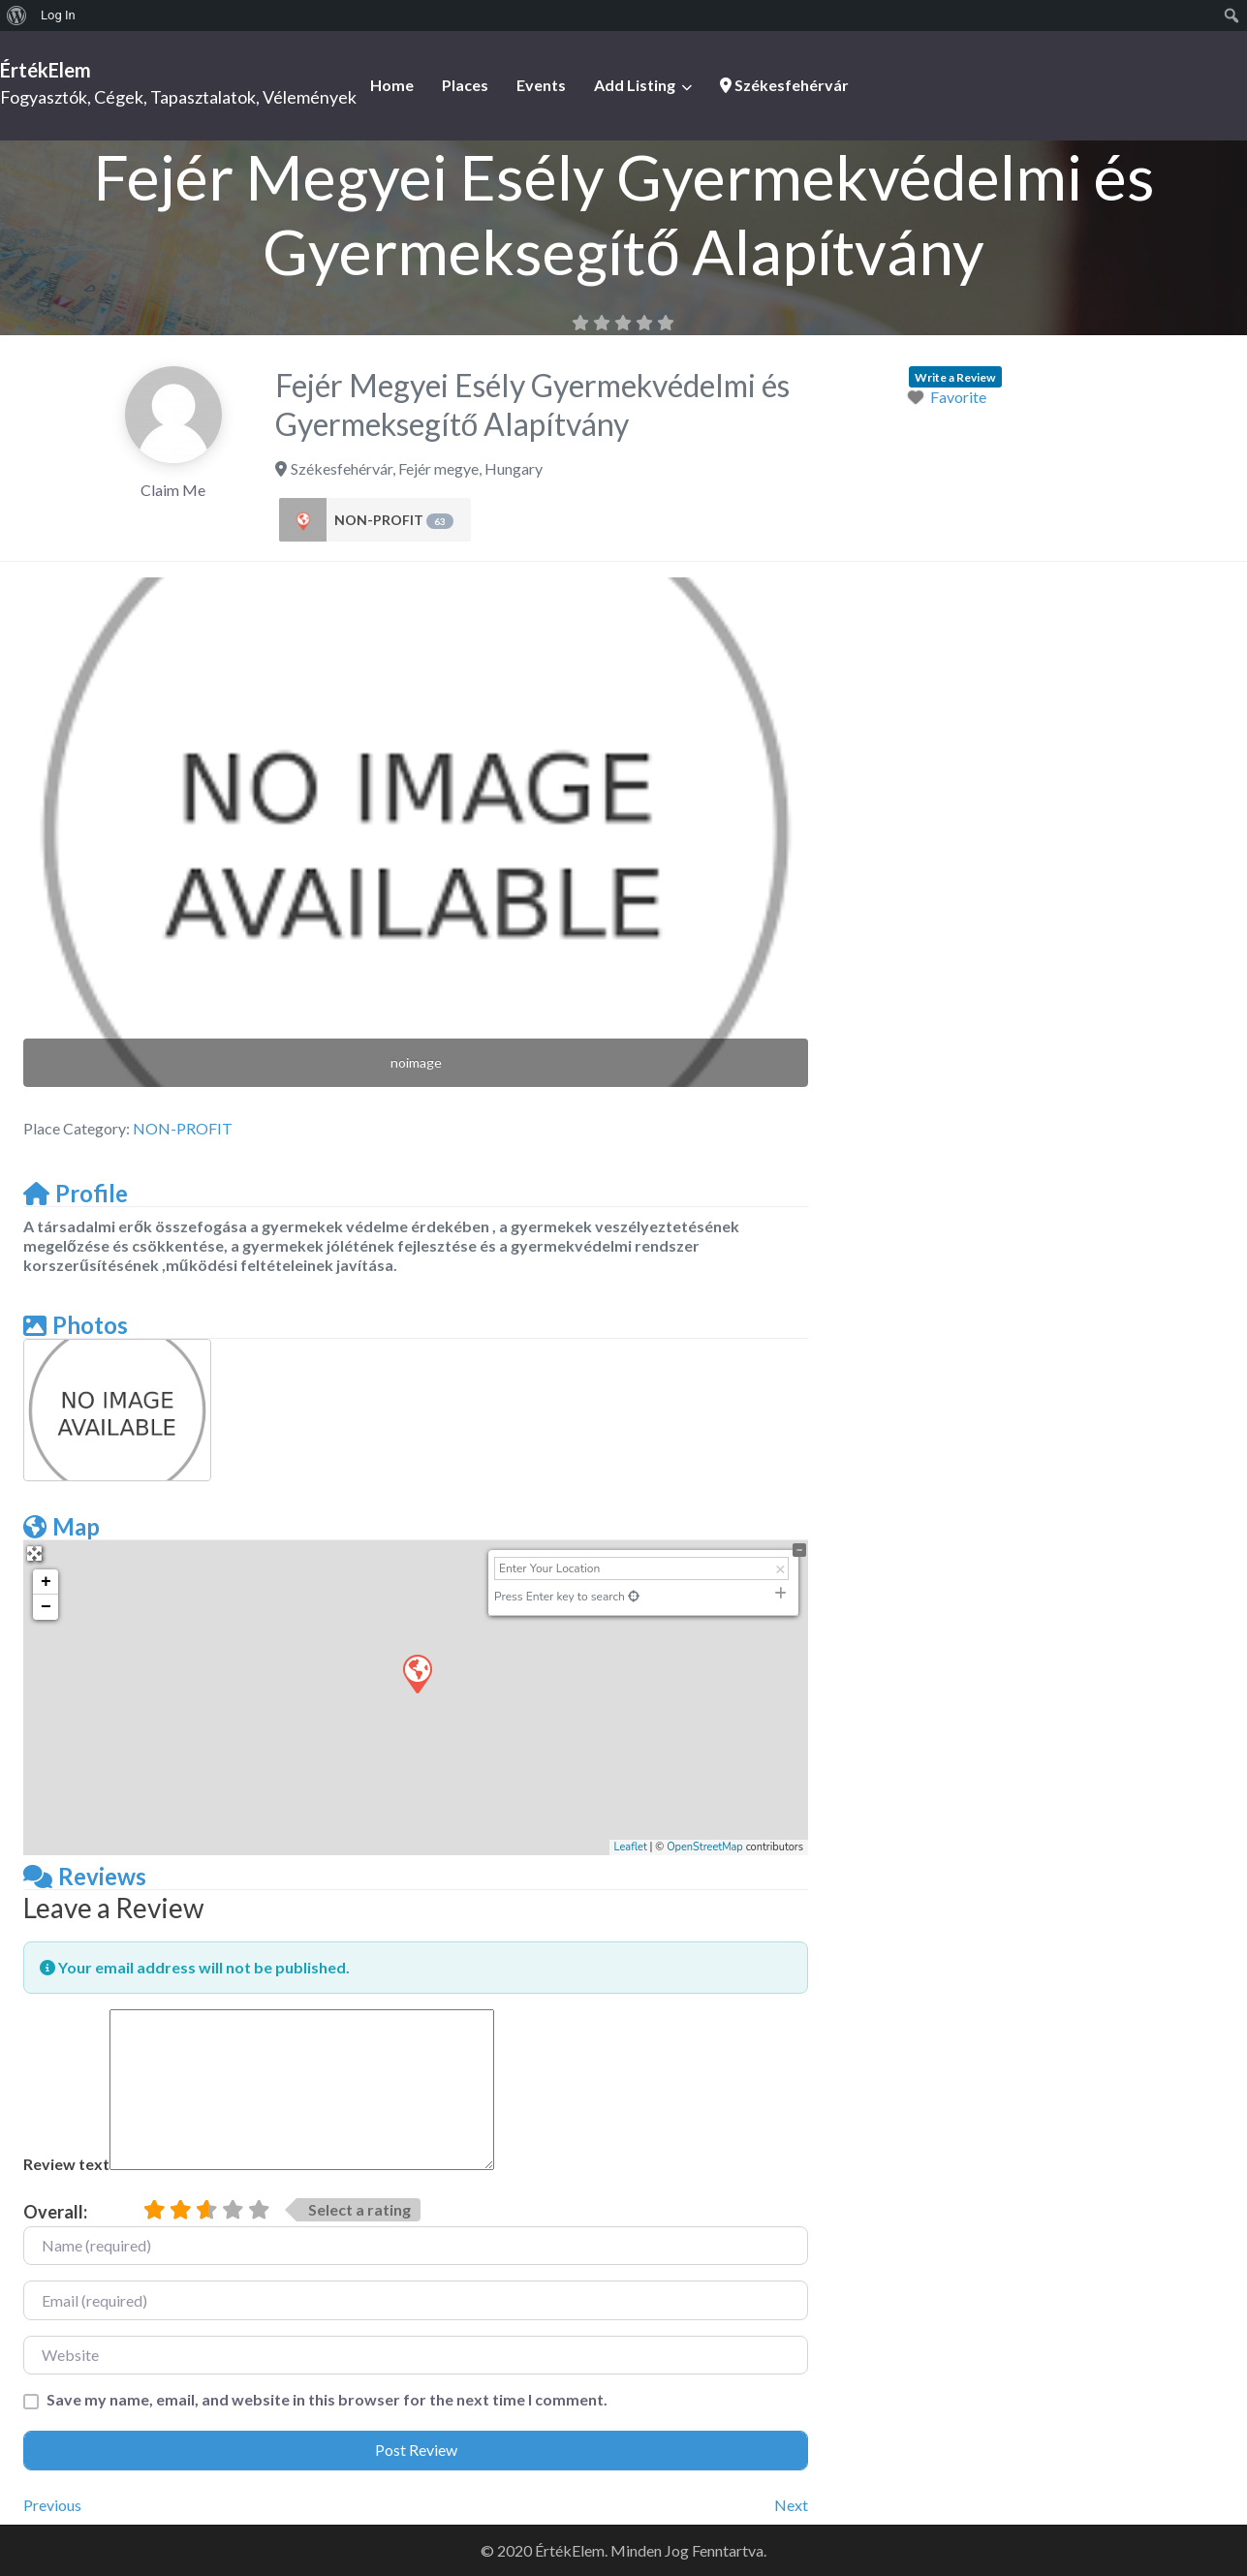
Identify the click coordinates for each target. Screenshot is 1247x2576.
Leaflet (630, 1847)
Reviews (84, 1876)
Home (392, 85)
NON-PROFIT (393, 520)
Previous (52, 2505)
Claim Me (172, 490)
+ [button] (46, 1582)
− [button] (46, 1607)
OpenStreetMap (705, 1847)
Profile (75, 1193)
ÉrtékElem (45, 69)
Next (791, 2505)
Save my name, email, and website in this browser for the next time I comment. (327, 2399)
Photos (75, 1325)
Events (541, 85)
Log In (58, 15)
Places (465, 85)
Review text (66, 2164)
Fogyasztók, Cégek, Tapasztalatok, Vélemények (178, 97)
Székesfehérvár (784, 85)
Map (61, 1526)
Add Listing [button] (634, 85)
